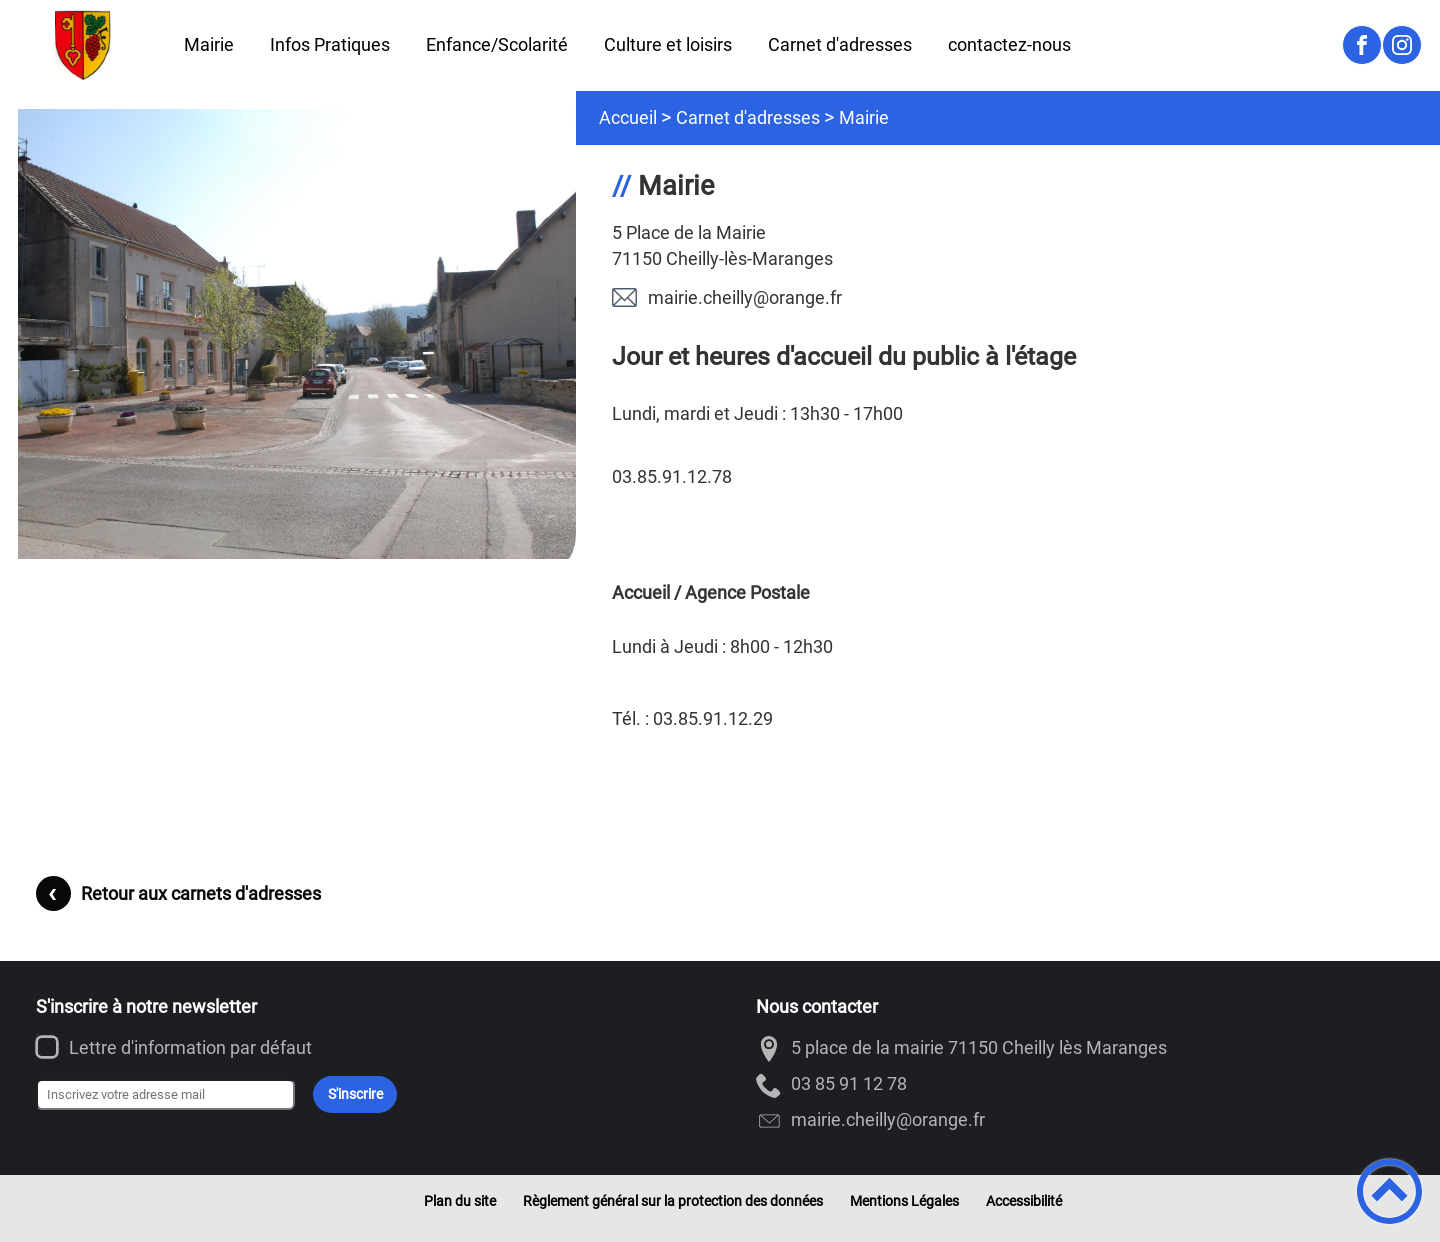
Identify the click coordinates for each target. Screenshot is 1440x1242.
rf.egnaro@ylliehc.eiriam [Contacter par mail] (745, 297)
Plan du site (460, 1201)
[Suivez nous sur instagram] (1402, 45)
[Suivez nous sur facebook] (1362, 45)
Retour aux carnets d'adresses (201, 893)
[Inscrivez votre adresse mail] (165, 1095)
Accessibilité (1024, 1201)
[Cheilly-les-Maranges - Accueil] (83, 45)
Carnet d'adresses (748, 117)
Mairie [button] (209, 44)
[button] (1389, 1191)
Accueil (628, 117)
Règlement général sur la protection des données (673, 1201)
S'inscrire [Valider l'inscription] (355, 1094)
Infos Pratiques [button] (330, 44)
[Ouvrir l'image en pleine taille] (306, 335)
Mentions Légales (904, 1201)
